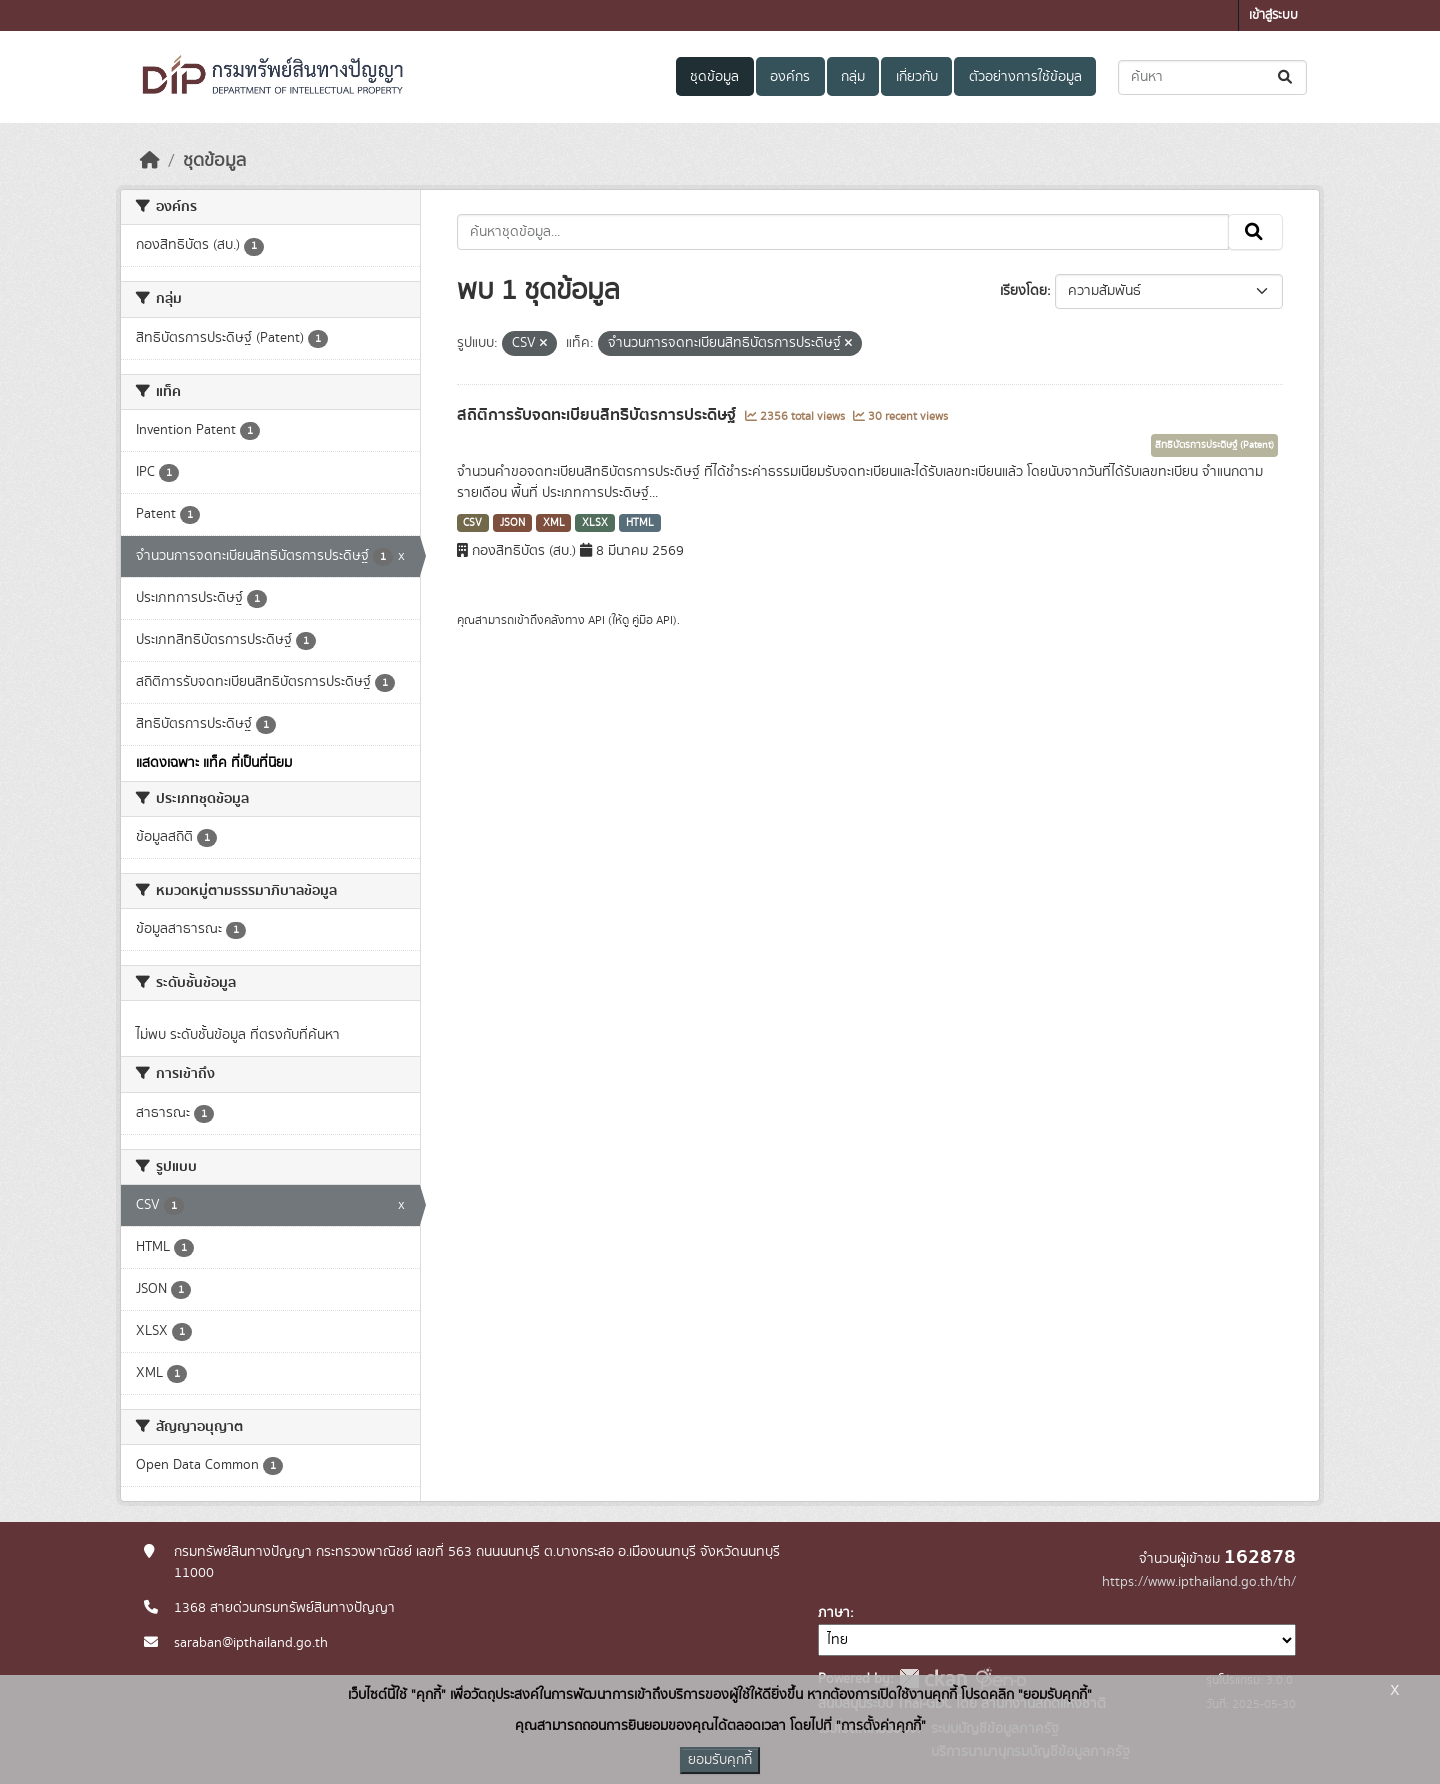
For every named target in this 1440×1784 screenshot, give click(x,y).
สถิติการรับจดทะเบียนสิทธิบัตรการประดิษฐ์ (598, 415)
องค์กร (790, 77)
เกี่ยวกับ (917, 77)
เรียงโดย (1023, 291)
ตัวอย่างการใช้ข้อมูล (1025, 77)
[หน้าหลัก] (150, 161)
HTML (640, 523)
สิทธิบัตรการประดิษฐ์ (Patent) (1214, 445)
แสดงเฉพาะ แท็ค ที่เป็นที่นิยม (214, 763)
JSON (512, 523)
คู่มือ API (652, 620)
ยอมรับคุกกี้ (720, 1760)
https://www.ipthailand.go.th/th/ (1199, 1582)
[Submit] (1286, 77)
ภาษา (834, 1613)
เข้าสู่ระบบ (1273, 15)
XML (554, 523)
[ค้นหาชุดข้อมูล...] (1212, 77)
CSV (472, 523)
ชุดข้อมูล (714, 77)
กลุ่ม (853, 77)
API (596, 620)
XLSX (595, 523)
